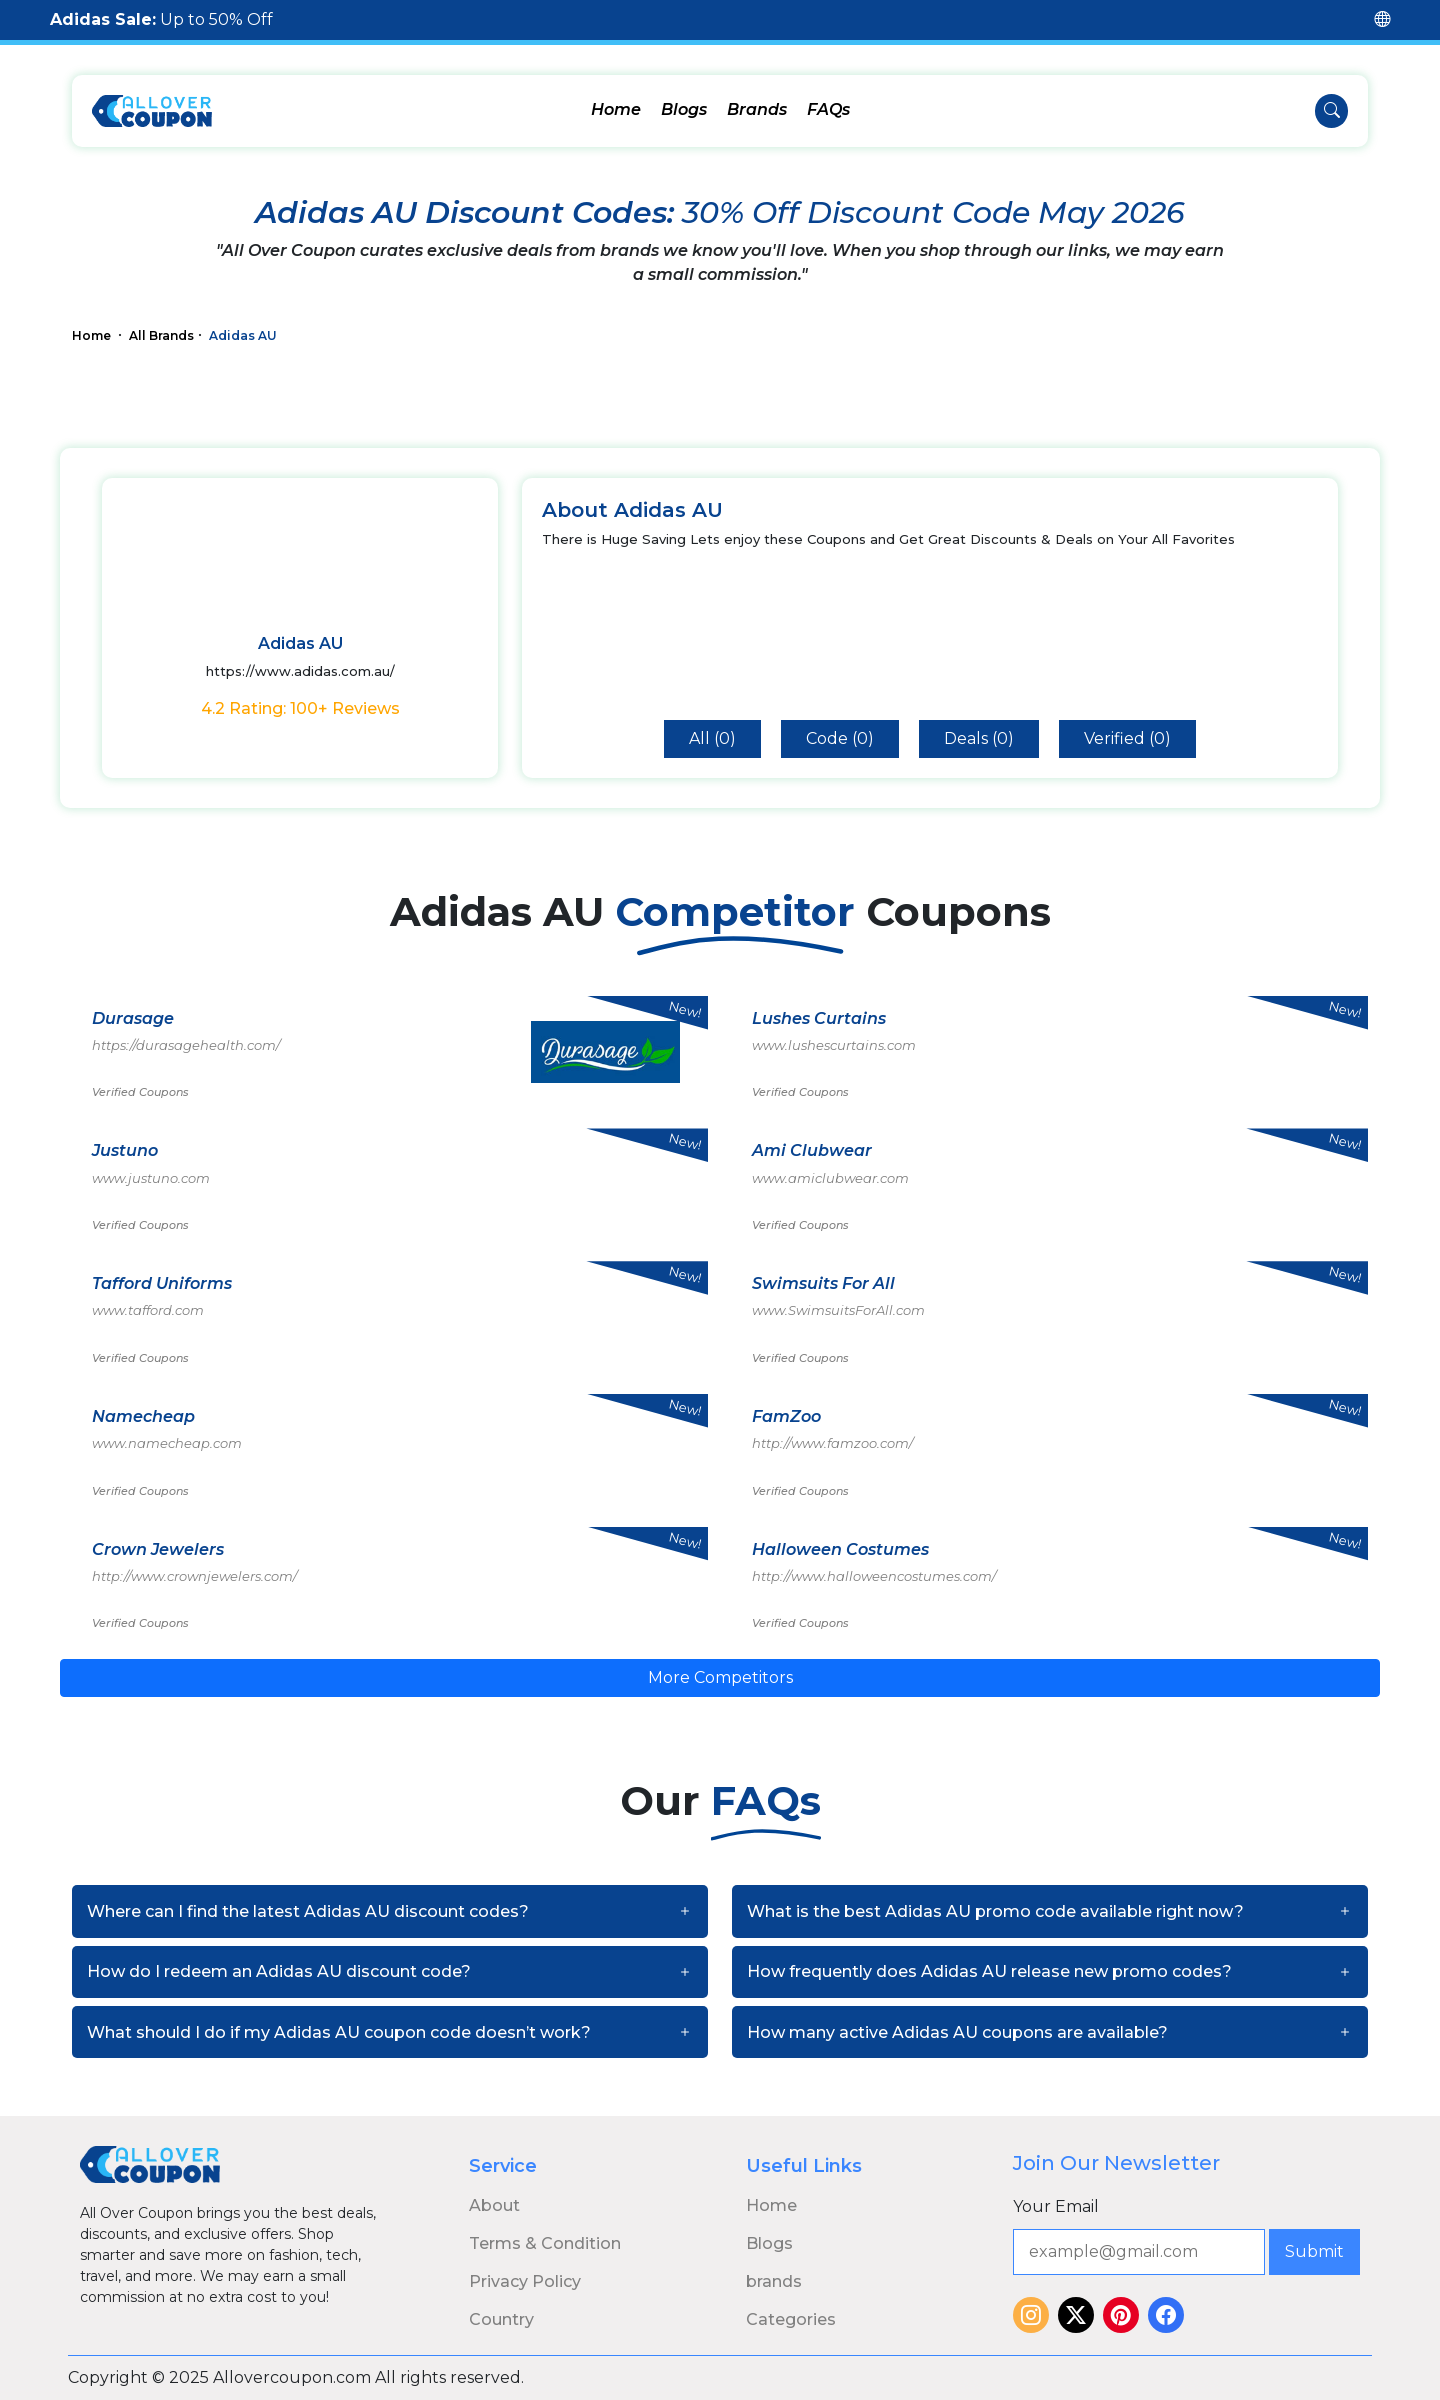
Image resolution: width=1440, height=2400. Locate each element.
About (494, 2205)
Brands (757, 109)
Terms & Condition (545, 2243)
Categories (791, 2319)
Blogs (684, 109)
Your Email (1056, 2206)
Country (501, 2319)
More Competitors (720, 1677)
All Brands (161, 335)
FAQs (828, 109)
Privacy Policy (525, 2281)
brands (774, 2281)
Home (616, 109)
